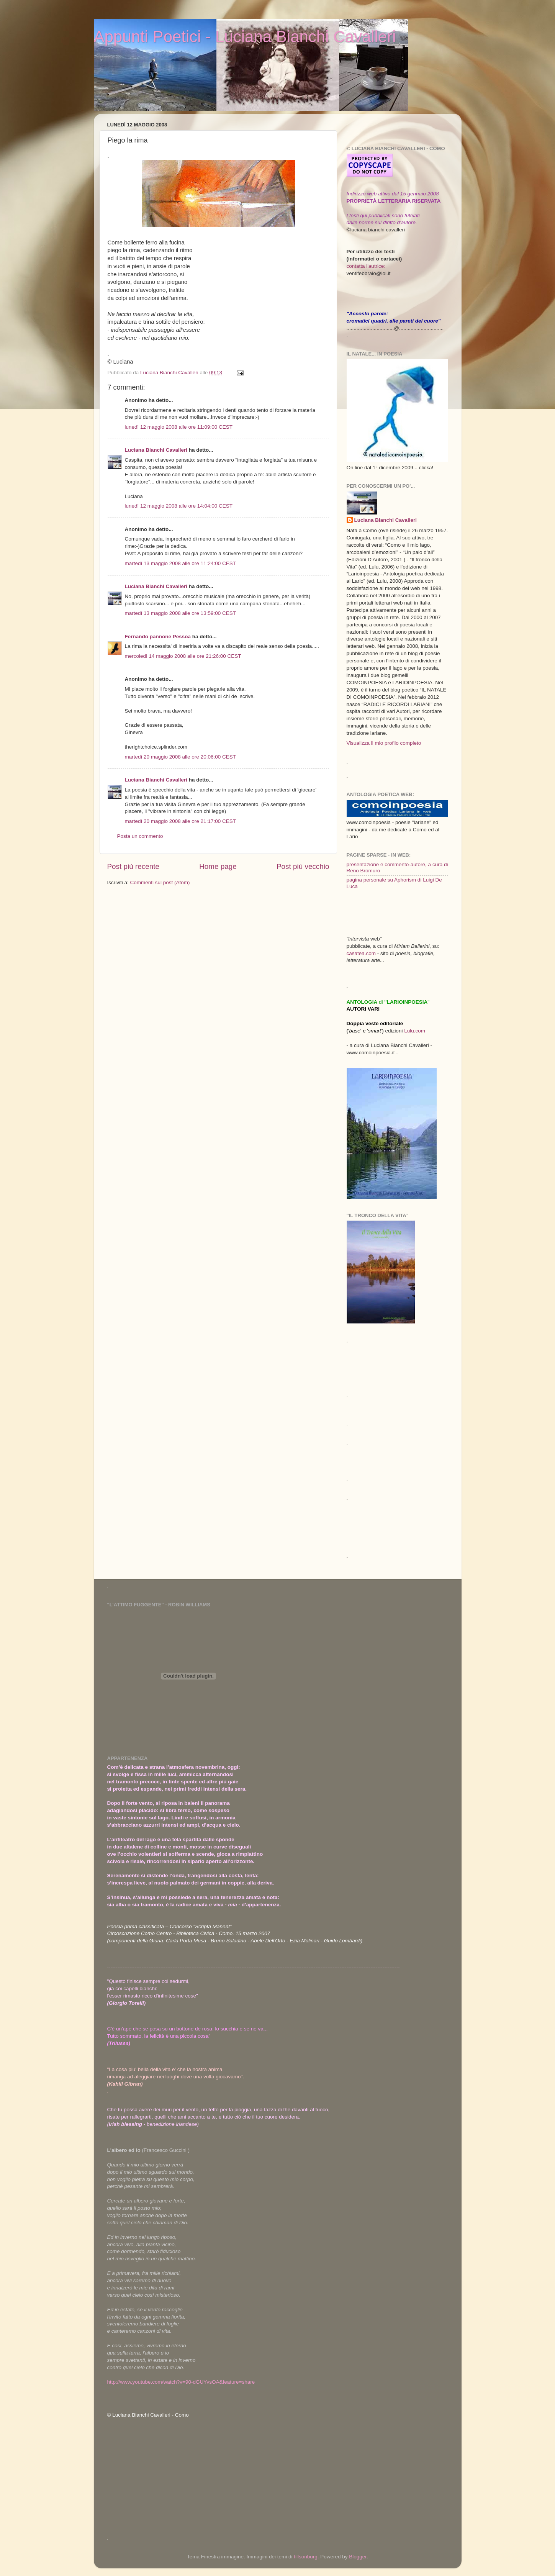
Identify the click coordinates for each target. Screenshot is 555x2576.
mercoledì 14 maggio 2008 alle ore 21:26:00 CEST (183, 656)
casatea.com (362, 953)
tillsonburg (306, 2557)
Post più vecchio (303, 866)
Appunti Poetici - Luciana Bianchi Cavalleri (245, 37)
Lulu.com (414, 1031)
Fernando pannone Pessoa (158, 636)
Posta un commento (140, 836)
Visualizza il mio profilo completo (384, 743)
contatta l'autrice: (366, 266)
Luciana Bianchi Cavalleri (156, 450)
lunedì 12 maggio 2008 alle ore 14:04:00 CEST (178, 506)
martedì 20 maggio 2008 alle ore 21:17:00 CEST (180, 821)
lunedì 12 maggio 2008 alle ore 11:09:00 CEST (178, 427)
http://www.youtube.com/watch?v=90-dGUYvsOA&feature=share (181, 2382)
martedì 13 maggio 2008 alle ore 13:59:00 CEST (180, 613)
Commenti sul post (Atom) (160, 882)
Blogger (358, 2557)
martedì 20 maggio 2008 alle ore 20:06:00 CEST (180, 757)
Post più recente (133, 866)
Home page (218, 866)
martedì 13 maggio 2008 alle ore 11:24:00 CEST (180, 563)
